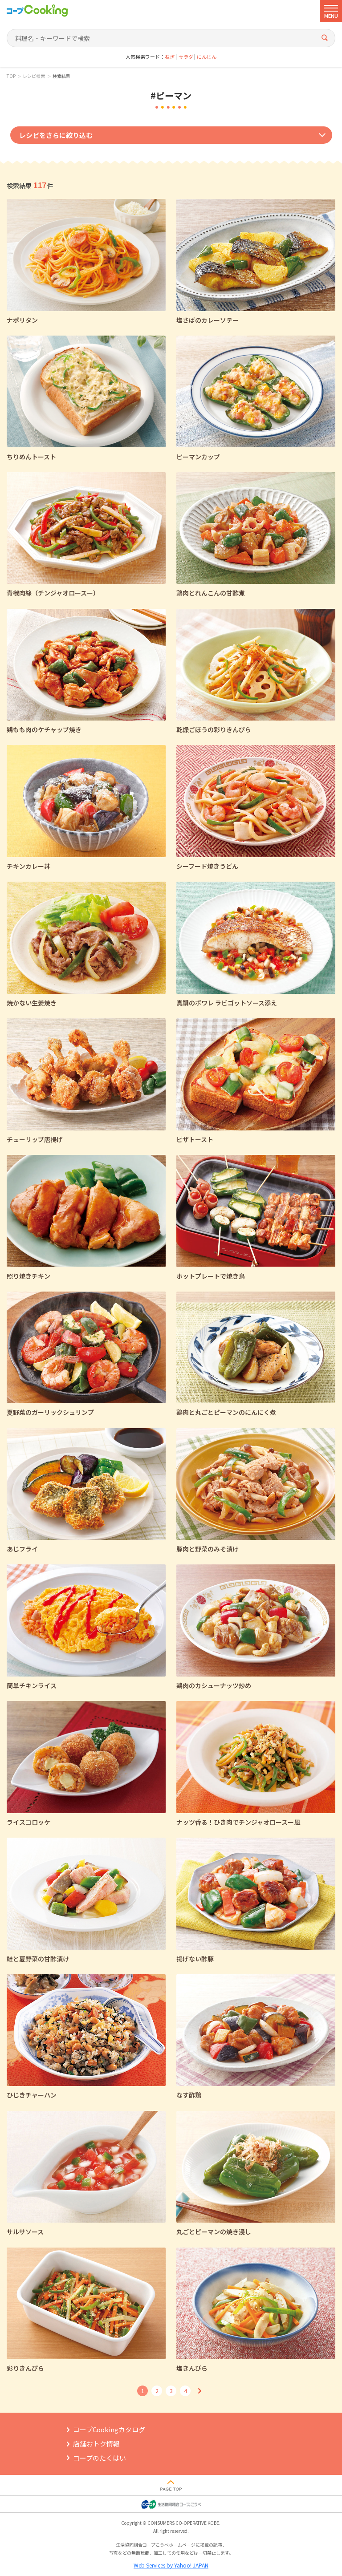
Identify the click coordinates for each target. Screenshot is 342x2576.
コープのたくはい (99, 2458)
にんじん (206, 57)
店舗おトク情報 (96, 2443)
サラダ (186, 57)
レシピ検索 (34, 76)
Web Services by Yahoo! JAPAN (171, 2565)
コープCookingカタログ (109, 2429)
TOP (11, 76)
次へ (199, 2391)
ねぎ (170, 57)
